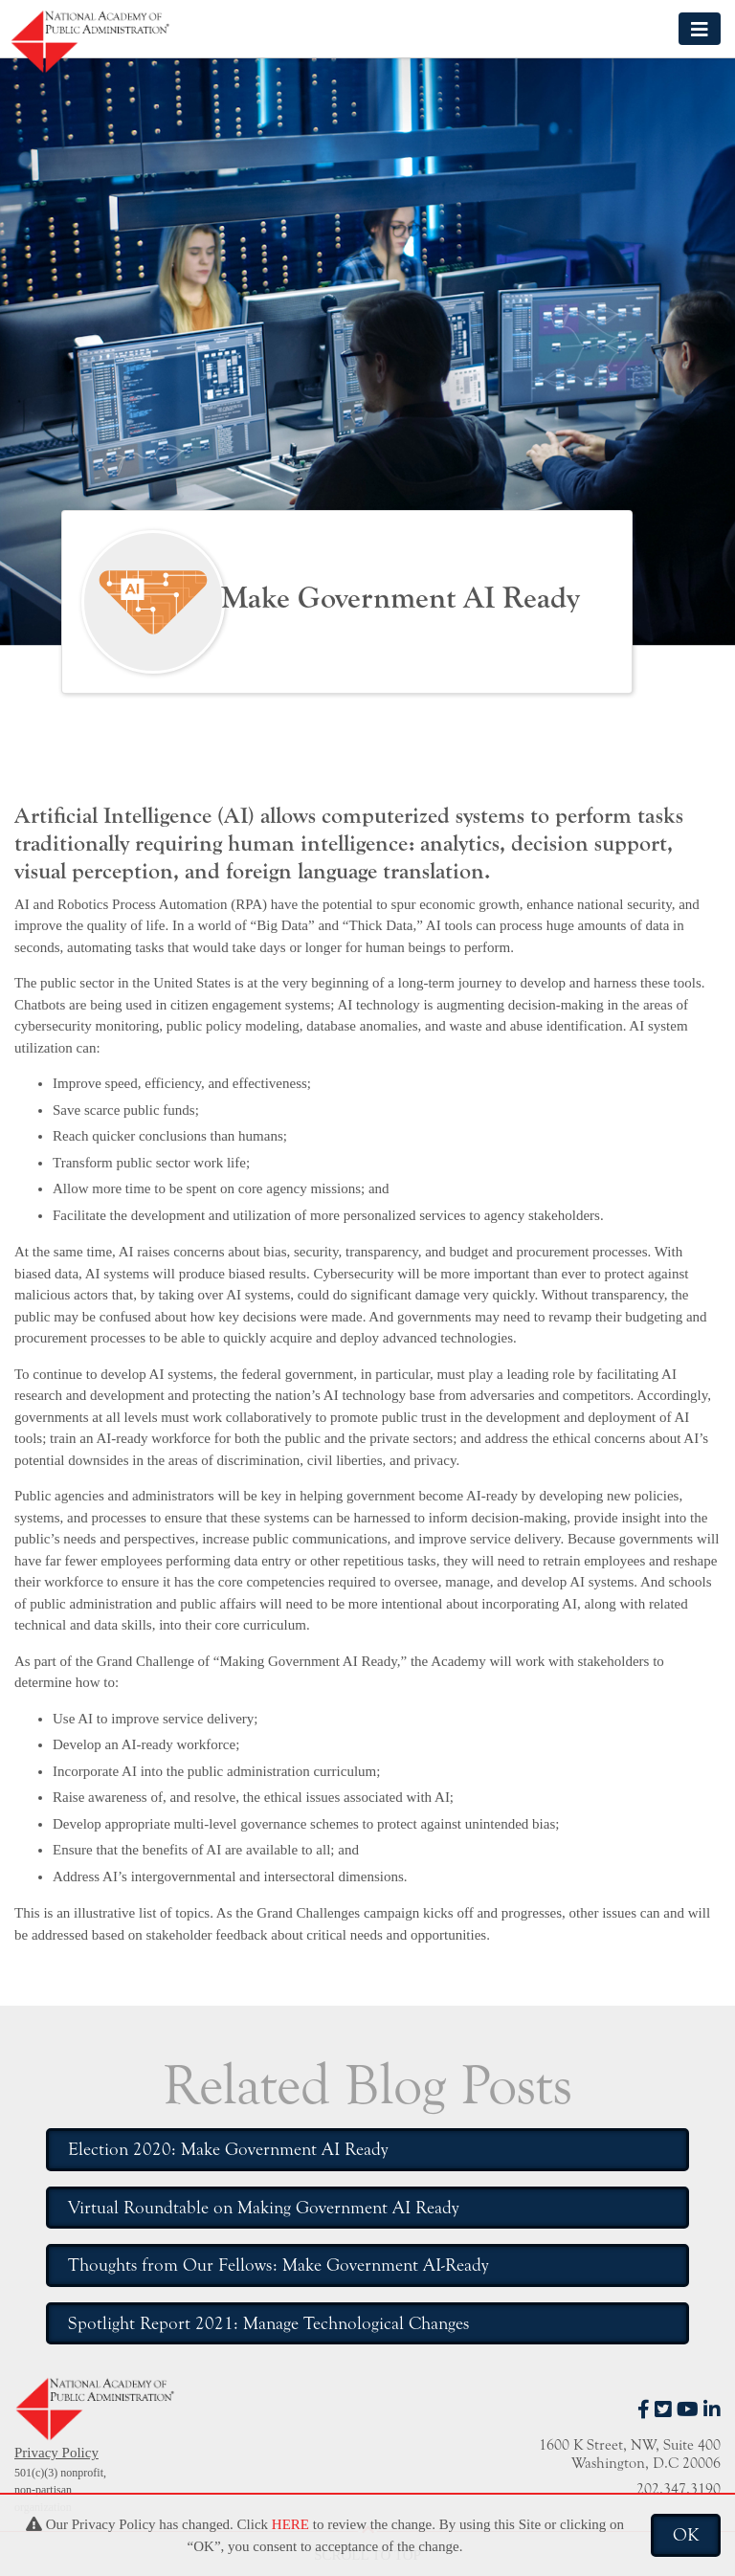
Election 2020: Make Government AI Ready (228, 2149)
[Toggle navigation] (700, 28)
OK (686, 2534)
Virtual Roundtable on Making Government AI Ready (263, 2207)
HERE (290, 2524)
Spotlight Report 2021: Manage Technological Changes (268, 2323)
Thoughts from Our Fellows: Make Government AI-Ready (278, 2265)
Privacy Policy (56, 2452)
